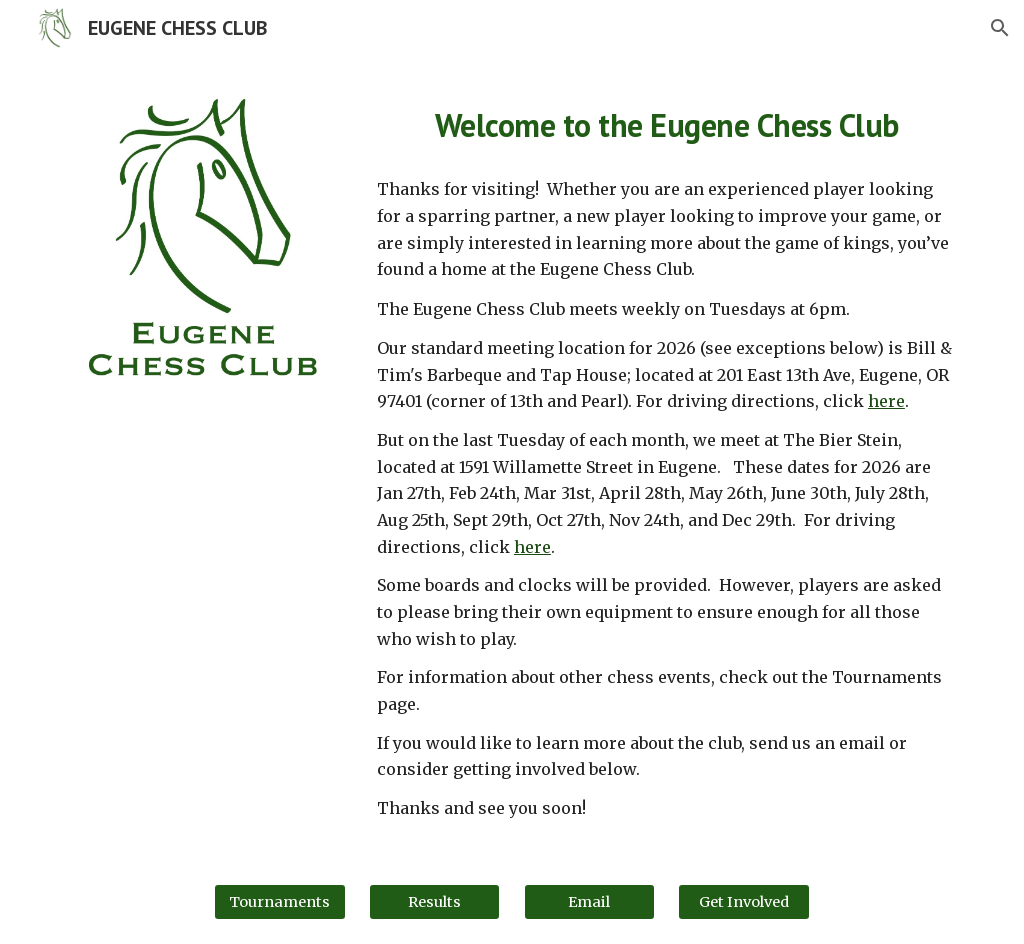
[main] (666, 121)
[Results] (434, 901)
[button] (1000, 28)
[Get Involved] (743, 901)
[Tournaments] (279, 901)
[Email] (589, 901)
